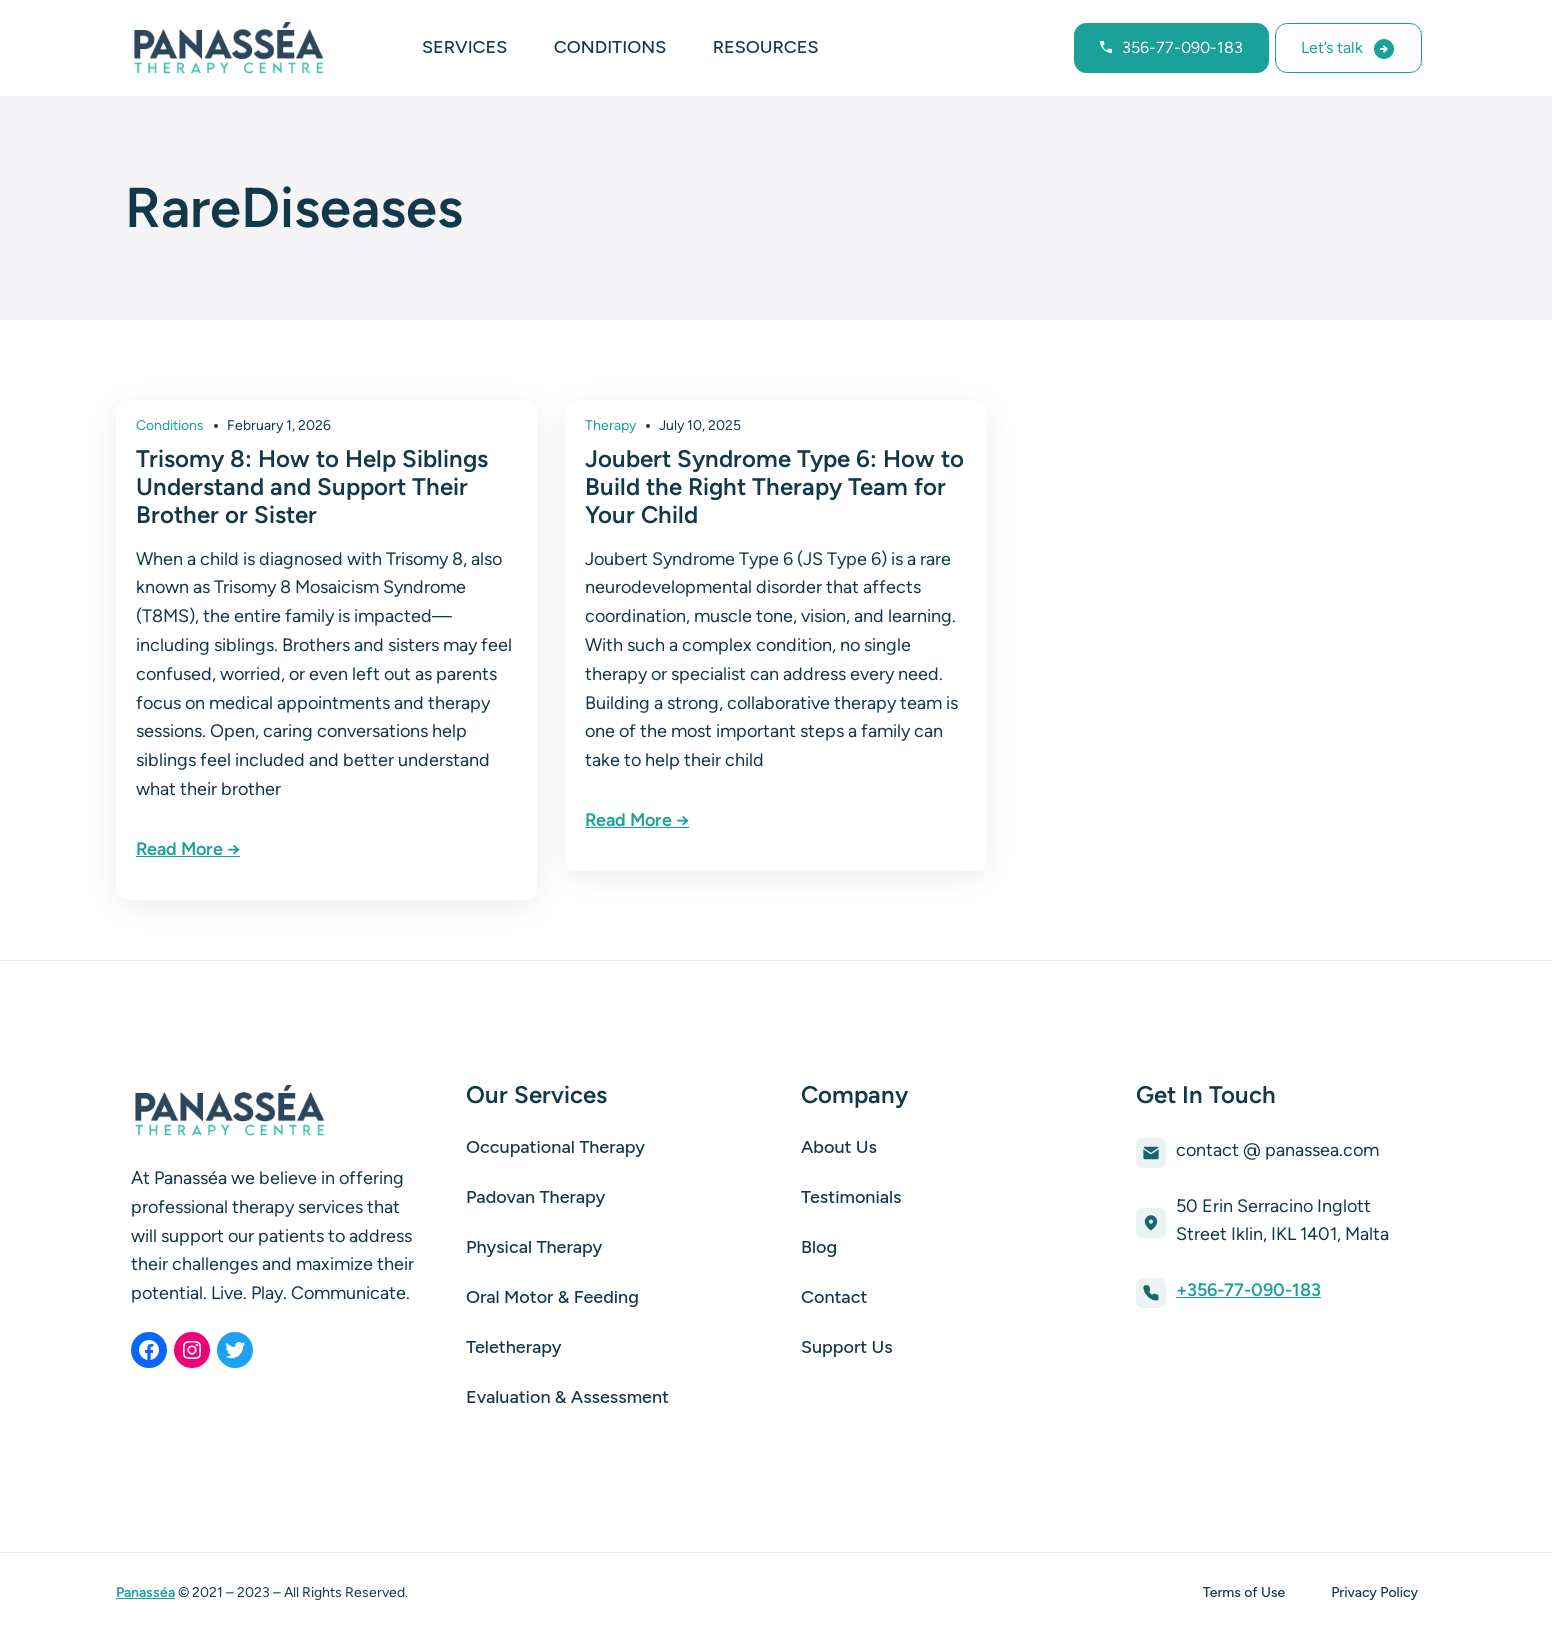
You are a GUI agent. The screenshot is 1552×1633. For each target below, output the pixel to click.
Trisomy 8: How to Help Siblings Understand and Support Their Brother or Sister (312, 486)
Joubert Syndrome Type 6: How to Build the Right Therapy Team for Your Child (774, 486)
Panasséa (145, 1592)
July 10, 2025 (700, 425)
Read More (179, 849)
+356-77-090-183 (1248, 1290)
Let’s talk (1332, 47)
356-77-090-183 (1182, 47)
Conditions (170, 425)
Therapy (610, 425)
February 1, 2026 (279, 425)
